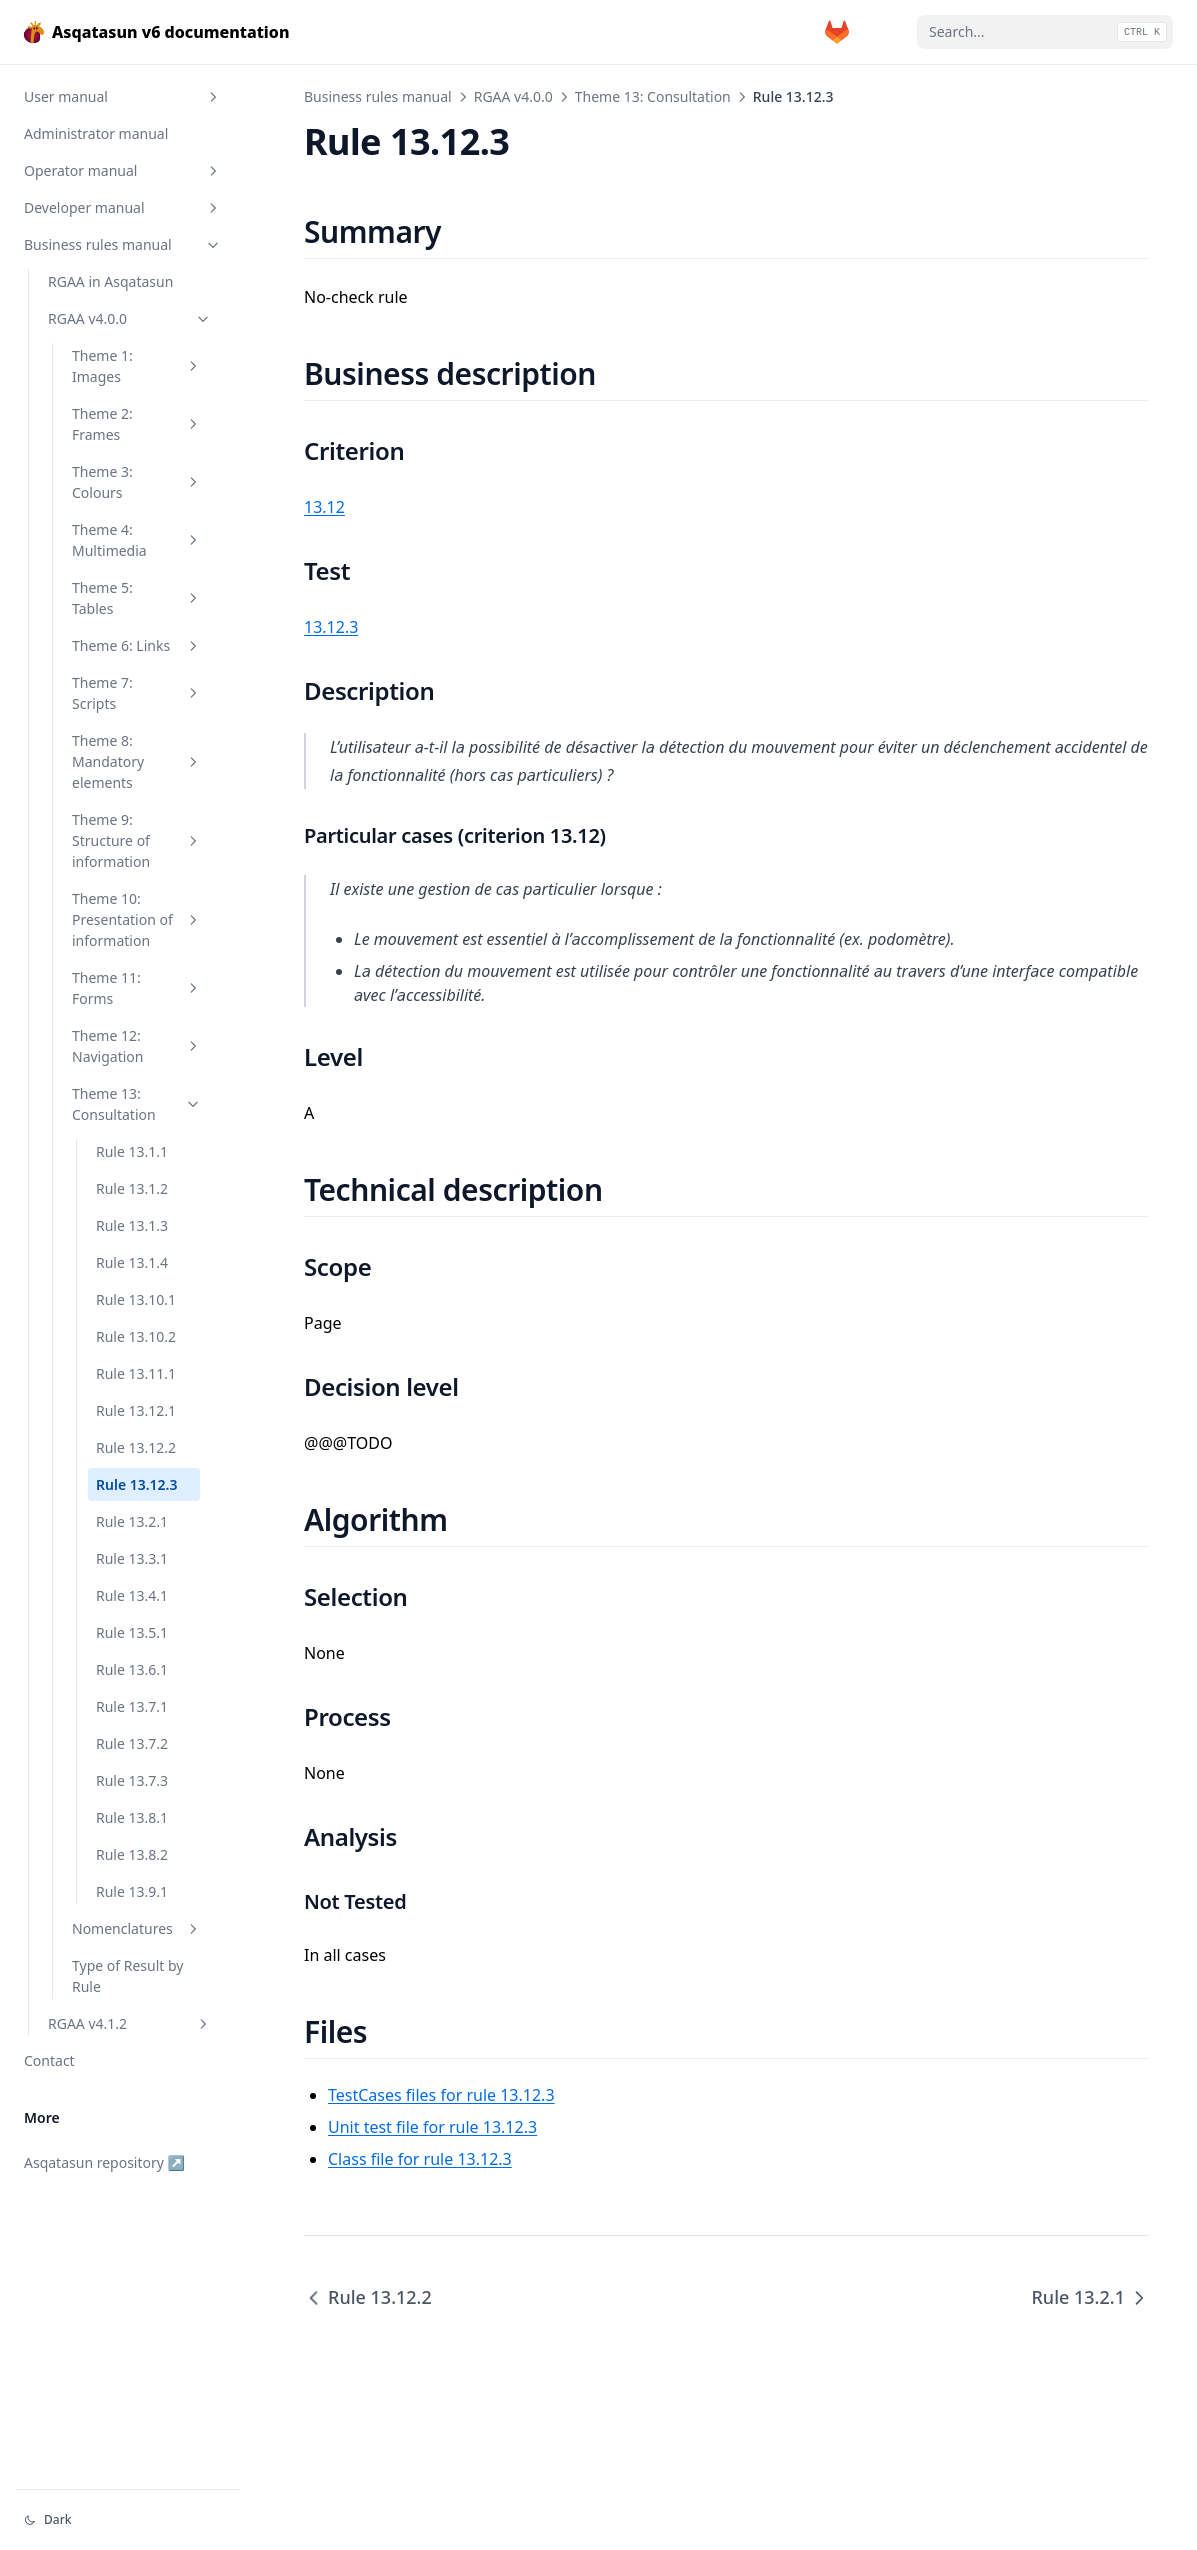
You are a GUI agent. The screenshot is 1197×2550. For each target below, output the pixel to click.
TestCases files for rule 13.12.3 (441, 2095)
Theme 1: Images (137, 366)
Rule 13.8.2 (132, 1854)
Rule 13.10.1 (136, 1299)
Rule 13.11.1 (136, 1373)
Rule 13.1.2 (132, 1188)
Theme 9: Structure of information (137, 840)
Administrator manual (96, 133)
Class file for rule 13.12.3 (420, 2159)
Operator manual (123, 170)
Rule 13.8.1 (132, 1817)
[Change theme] (128, 2520)
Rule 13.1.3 (132, 1225)
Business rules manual (123, 244)
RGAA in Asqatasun (110, 281)
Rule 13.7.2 (132, 1743)
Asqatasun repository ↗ (104, 2162)
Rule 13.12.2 (136, 1447)
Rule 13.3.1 (132, 1558)
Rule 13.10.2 (136, 1336)
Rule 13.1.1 (132, 1151)
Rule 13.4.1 (132, 1595)
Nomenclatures (137, 1928)
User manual (123, 96)
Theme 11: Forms (137, 988)
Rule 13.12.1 (136, 1410)
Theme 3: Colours (137, 482)
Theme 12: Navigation (137, 1046)
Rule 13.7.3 (132, 1780)
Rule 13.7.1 (132, 1706)
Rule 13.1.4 (132, 1262)
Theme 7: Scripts (137, 693)
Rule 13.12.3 (137, 1484)
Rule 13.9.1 (132, 1891)
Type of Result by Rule (127, 1976)
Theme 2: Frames (137, 424)
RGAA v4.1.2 (130, 2023)
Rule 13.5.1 (132, 1632)
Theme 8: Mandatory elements (137, 761)
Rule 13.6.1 (132, 1669)
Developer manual (123, 207)
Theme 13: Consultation (137, 1104)
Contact (49, 2060)
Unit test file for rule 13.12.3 (432, 2127)
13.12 (324, 507)
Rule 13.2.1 (132, 1521)
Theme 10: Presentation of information (137, 919)
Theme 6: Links (137, 645)
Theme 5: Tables (137, 598)
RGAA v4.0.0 (130, 318)
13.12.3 (331, 627)
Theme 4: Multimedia (137, 540)
